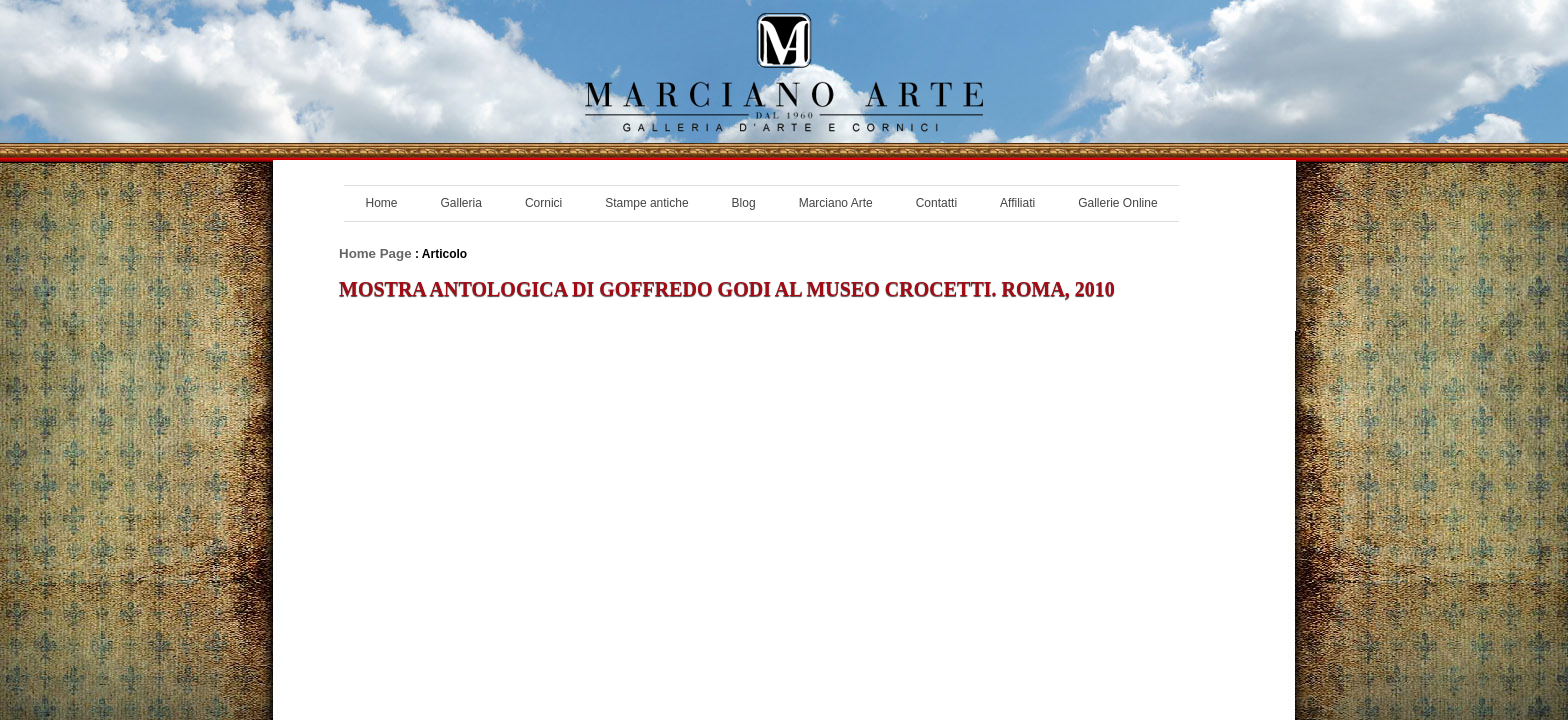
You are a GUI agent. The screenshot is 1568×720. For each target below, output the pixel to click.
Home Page (375, 253)
